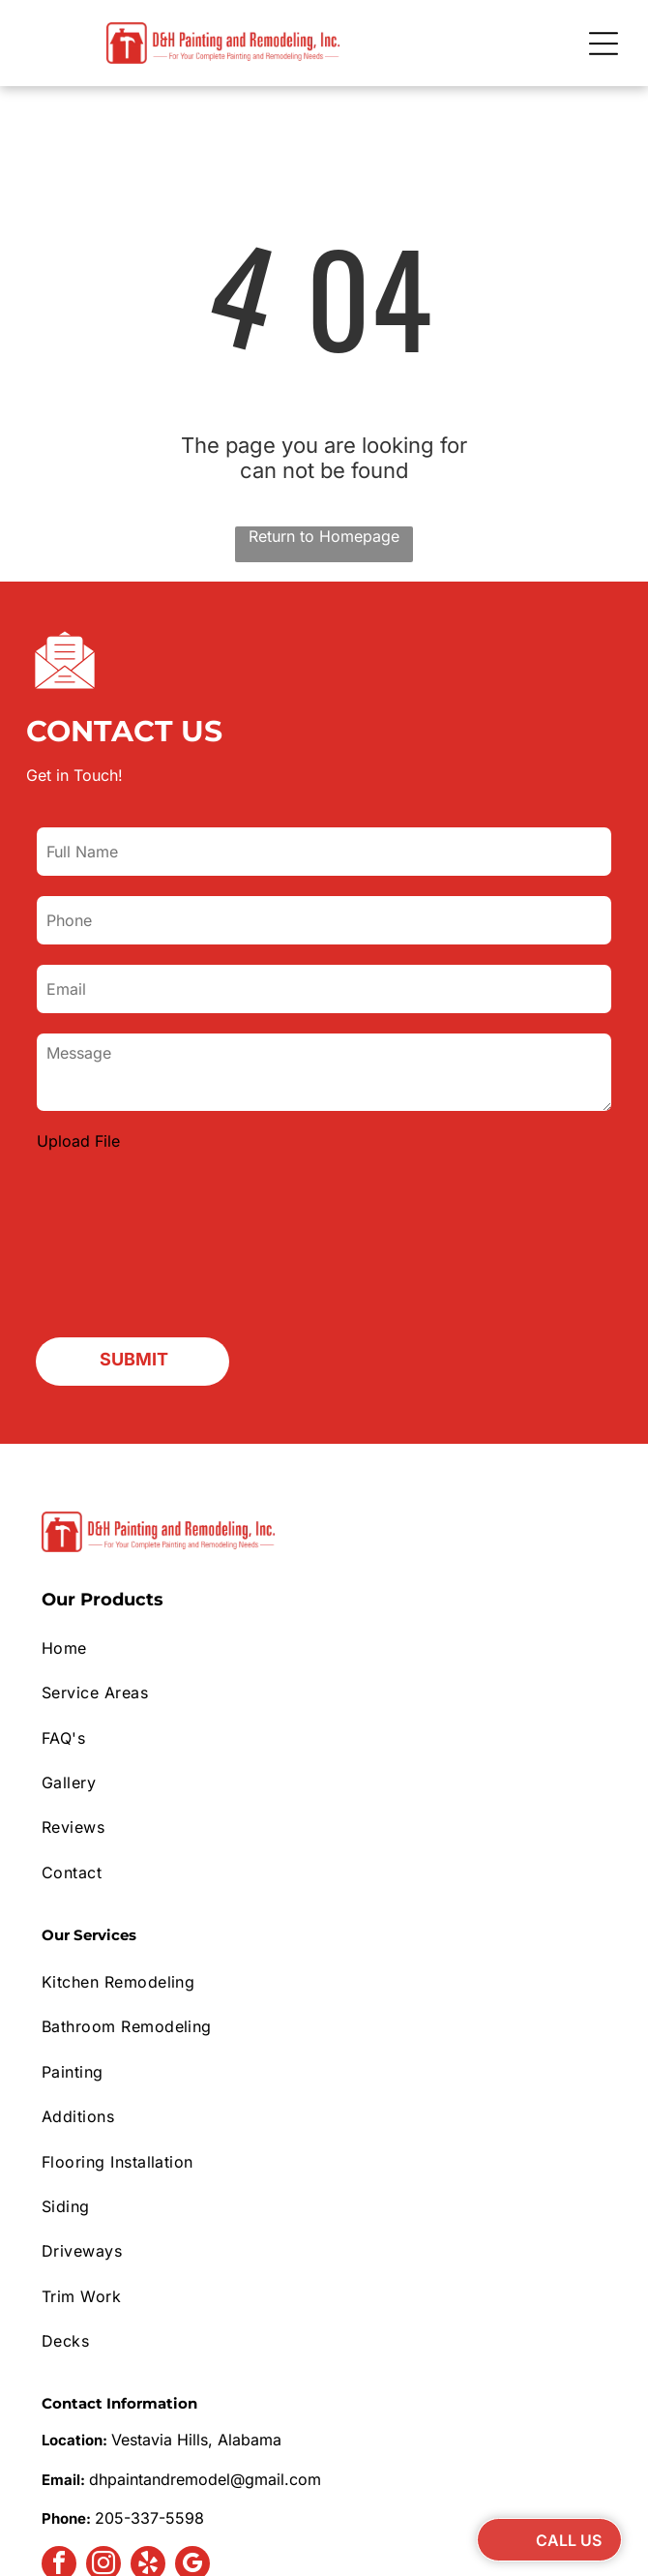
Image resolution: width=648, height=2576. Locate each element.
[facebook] (59, 2412)
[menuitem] (324, 1494)
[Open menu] (603, 43)
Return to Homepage (324, 536)
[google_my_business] (192, 2412)
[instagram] (103, 2412)
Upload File (78, 1141)
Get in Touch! (74, 775)
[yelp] (148, 2412)
